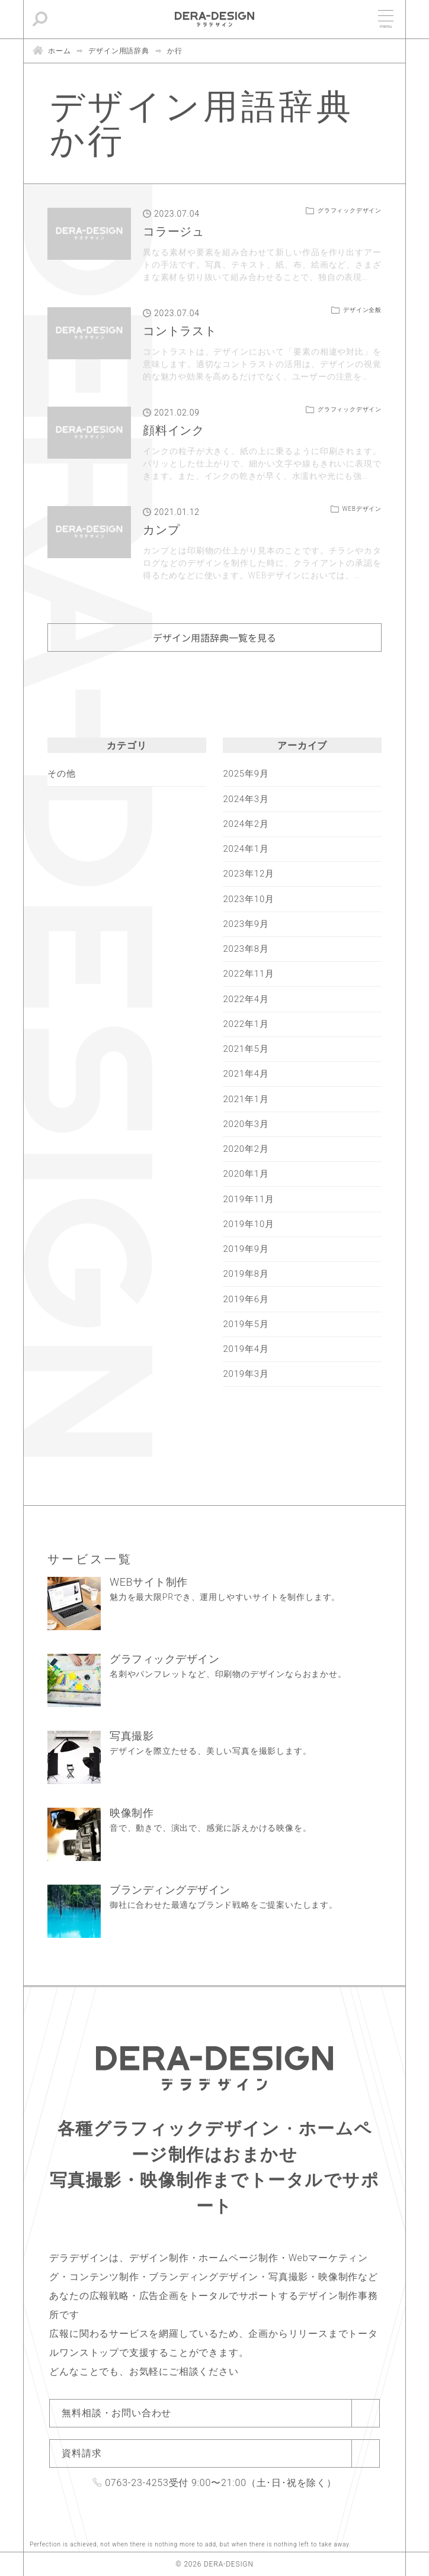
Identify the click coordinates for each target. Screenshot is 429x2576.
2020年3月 (245, 1124)
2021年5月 (245, 1049)
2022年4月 (245, 999)
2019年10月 (248, 1224)
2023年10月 (248, 899)
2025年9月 (245, 773)
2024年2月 (245, 824)
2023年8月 (245, 949)
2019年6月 (245, 1299)
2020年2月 (245, 1149)
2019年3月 (245, 1373)
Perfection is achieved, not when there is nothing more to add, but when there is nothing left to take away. (190, 2544)
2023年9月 (245, 924)
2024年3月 (245, 799)
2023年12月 (248, 873)
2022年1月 (245, 1024)
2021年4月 (245, 1073)
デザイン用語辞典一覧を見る (214, 637)
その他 (61, 773)
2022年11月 (248, 973)
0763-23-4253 (137, 2482)
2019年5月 (245, 1324)
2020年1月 (245, 1173)
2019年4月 (245, 1349)
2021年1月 (245, 1099)
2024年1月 (245, 848)
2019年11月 (248, 1199)
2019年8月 (245, 1273)
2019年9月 (245, 1249)
